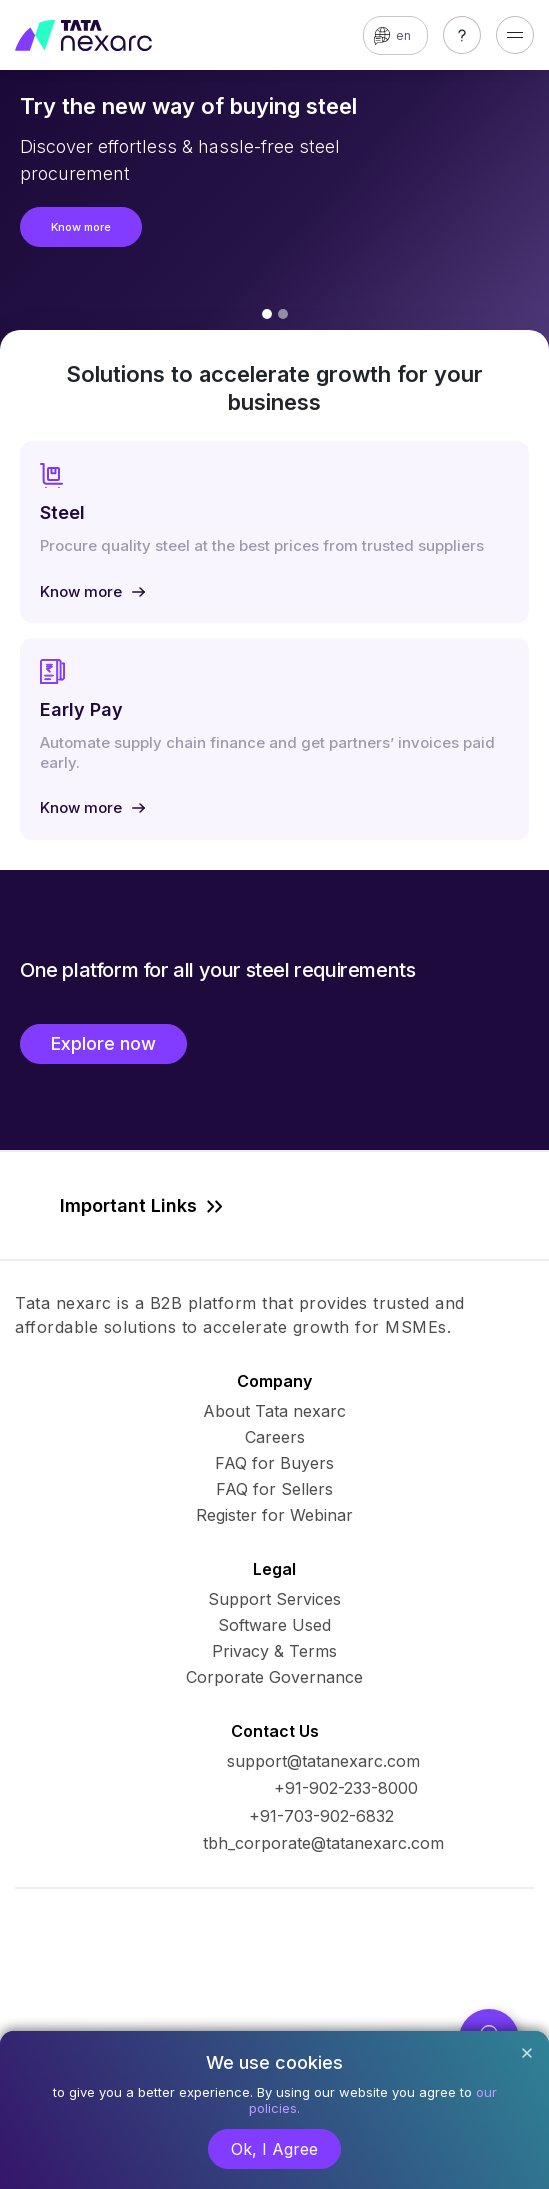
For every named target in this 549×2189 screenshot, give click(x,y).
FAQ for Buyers (274, 1463)
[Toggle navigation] (515, 35)
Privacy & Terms (274, 1651)
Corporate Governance (274, 1677)
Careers (275, 1437)
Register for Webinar (274, 1515)
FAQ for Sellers (274, 1489)
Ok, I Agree (274, 2149)
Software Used (274, 1625)
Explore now (103, 1043)
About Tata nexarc (274, 1411)
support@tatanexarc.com (323, 1761)
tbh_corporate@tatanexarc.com (323, 1843)
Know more (81, 227)
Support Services (274, 1599)
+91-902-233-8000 (346, 1788)
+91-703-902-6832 (321, 1816)
